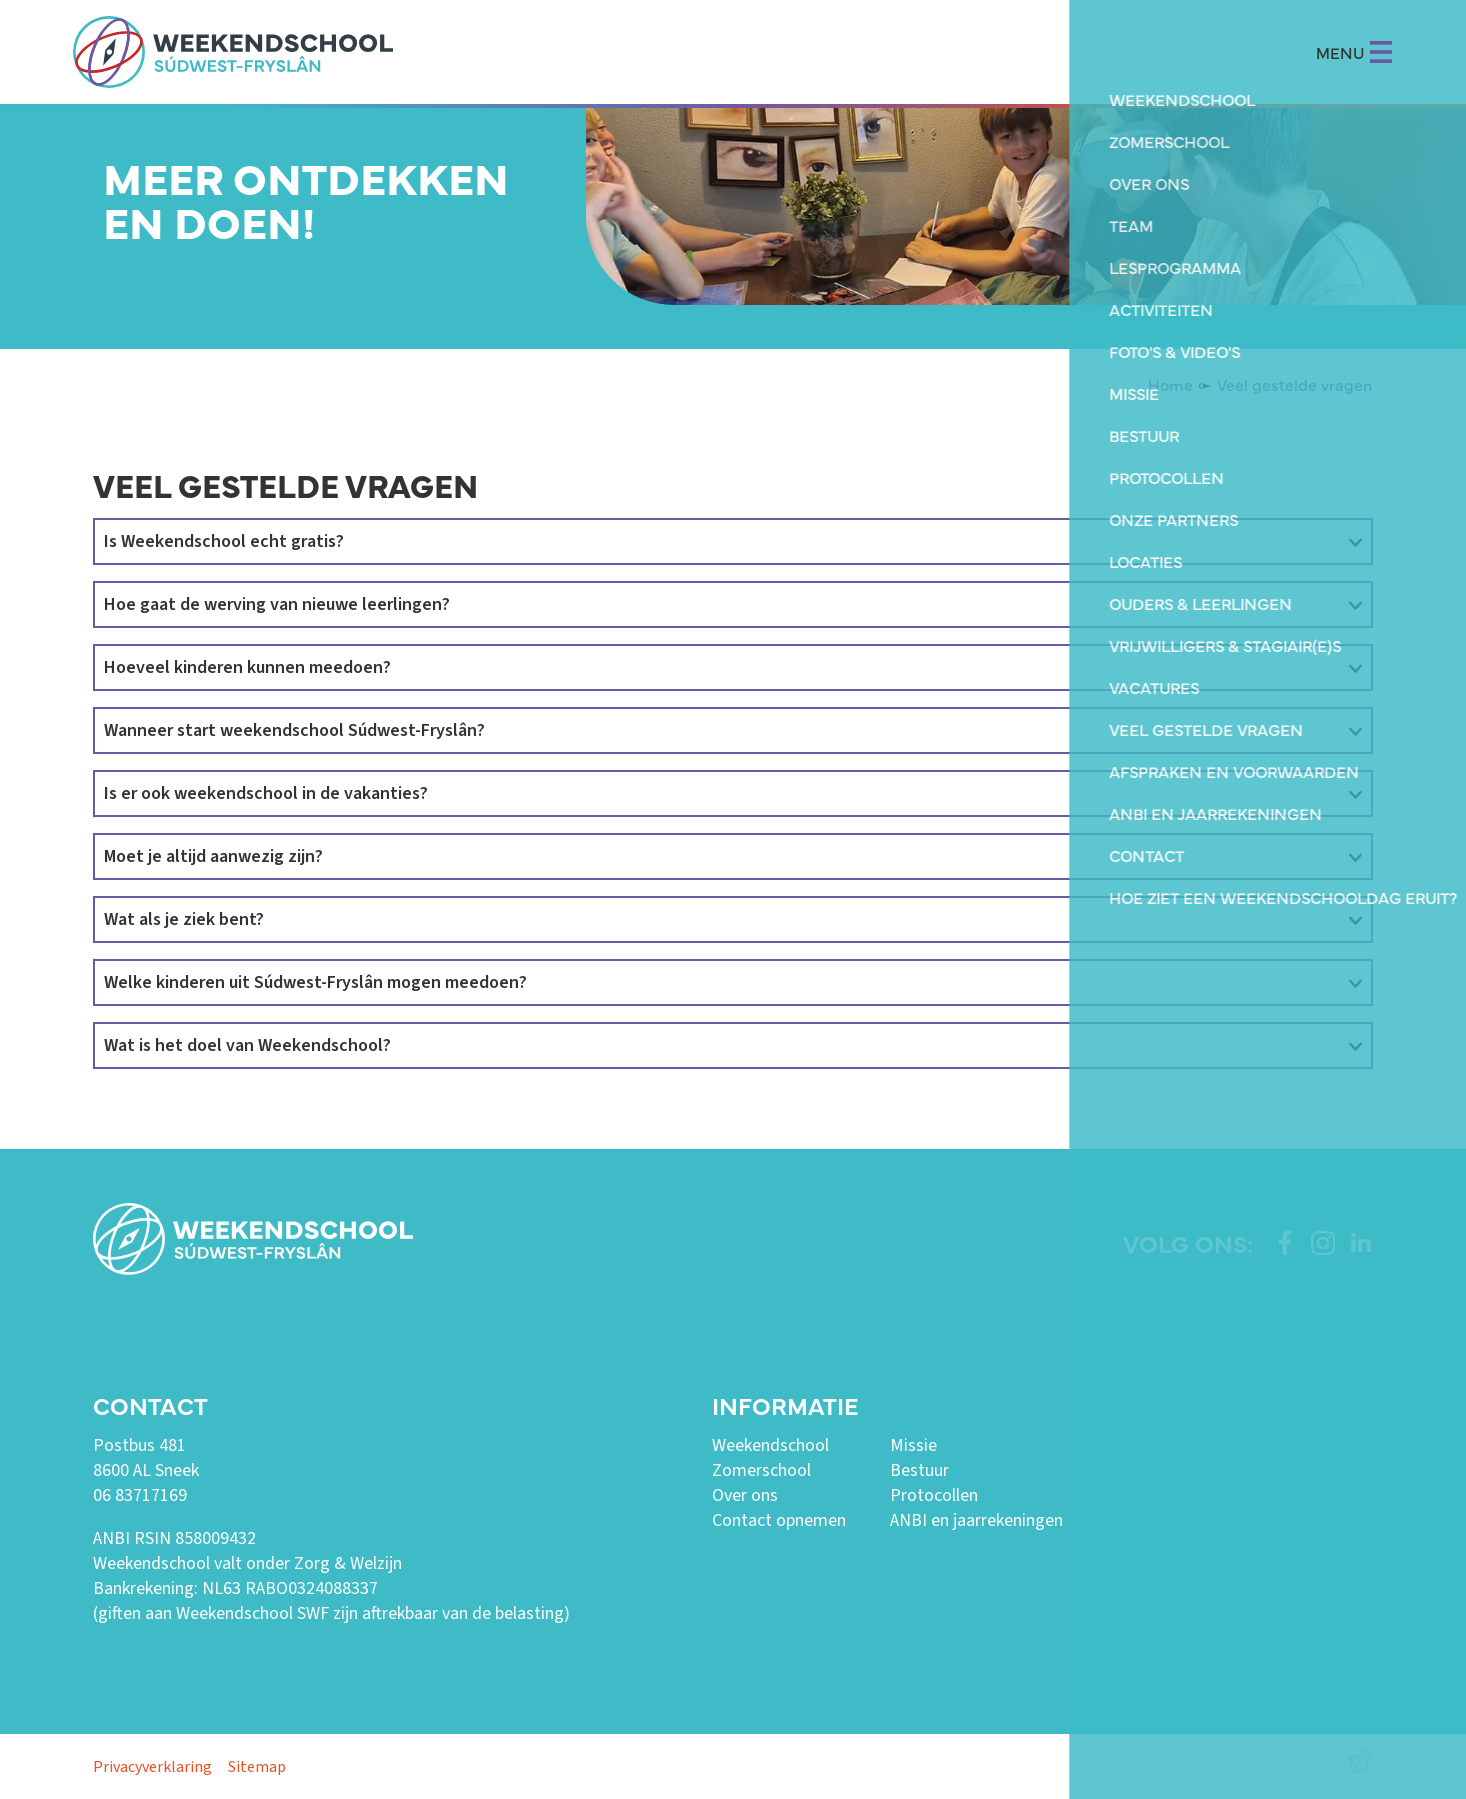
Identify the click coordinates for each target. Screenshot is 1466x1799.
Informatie (785, 1404)
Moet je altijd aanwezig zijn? (213, 856)
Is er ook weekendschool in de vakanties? (266, 793)
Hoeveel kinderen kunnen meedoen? (247, 667)
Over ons (745, 1495)
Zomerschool (761, 1470)
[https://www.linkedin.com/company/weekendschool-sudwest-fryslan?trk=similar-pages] (1361, 1243)
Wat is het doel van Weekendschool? (247, 1045)
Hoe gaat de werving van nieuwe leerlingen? (277, 604)
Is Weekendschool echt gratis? (224, 541)
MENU (1354, 52)
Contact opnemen (779, 1520)
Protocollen (934, 1495)
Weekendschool (770, 1445)
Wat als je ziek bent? (184, 919)
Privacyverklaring (152, 1767)
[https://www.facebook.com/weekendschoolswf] (1285, 1243)
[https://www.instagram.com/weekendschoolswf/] (1323, 1243)
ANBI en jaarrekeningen (976, 1520)
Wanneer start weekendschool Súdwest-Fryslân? (294, 730)
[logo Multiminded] (1360, 1766)
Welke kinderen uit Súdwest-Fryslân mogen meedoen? (315, 982)
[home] (233, 52)
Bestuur (919, 1470)
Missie (913, 1445)
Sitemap (257, 1767)
